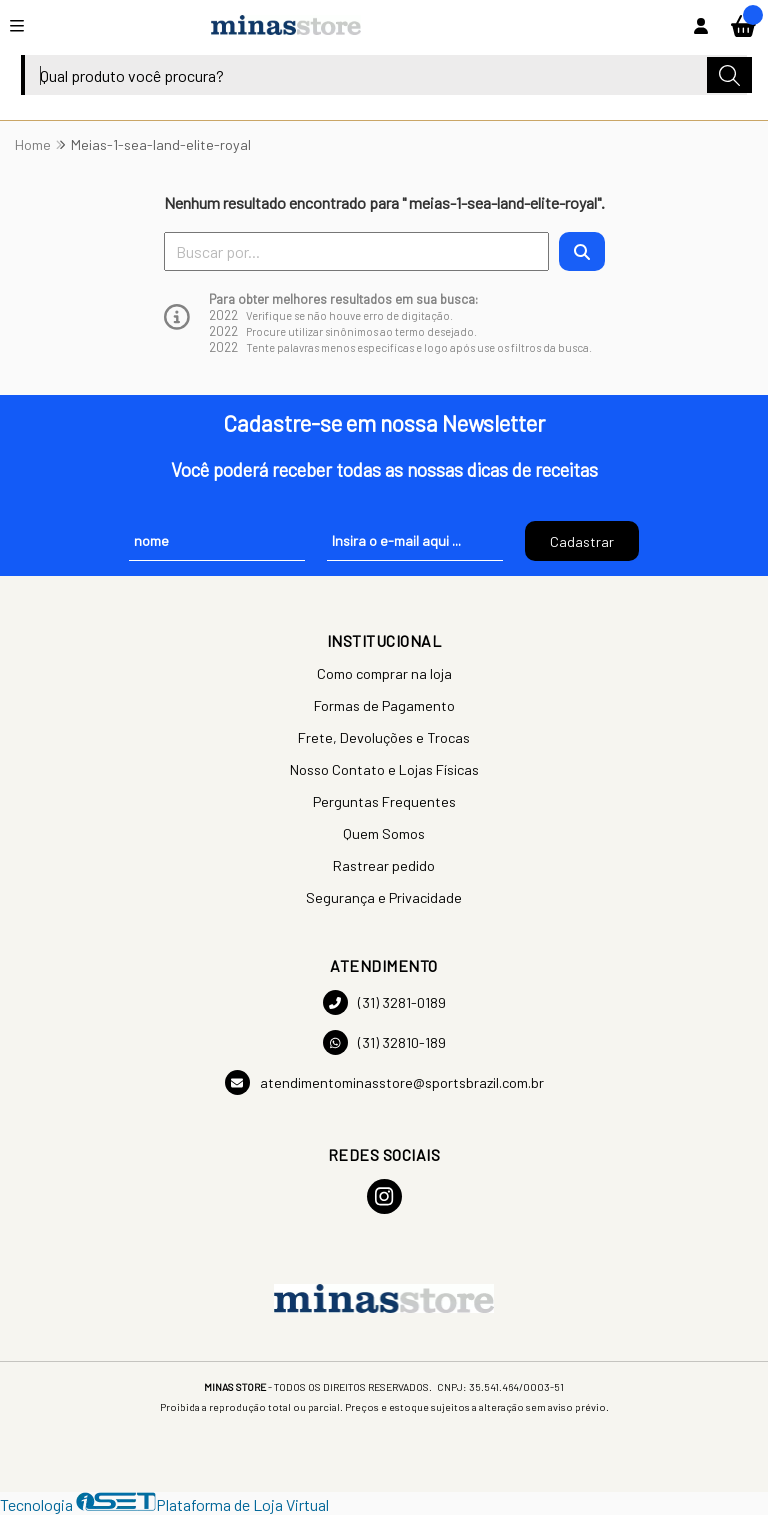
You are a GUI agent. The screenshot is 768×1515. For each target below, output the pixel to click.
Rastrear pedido (384, 865)
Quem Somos (384, 833)
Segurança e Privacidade (384, 897)
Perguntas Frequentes (384, 801)
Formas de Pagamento (384, 705)
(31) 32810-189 (384, 1042)
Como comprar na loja (384, 673)
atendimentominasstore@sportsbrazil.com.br (384, 1082)
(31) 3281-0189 (384, 1002)
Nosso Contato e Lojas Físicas (384, 769)
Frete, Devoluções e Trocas (384, 737)
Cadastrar (582, 541)
